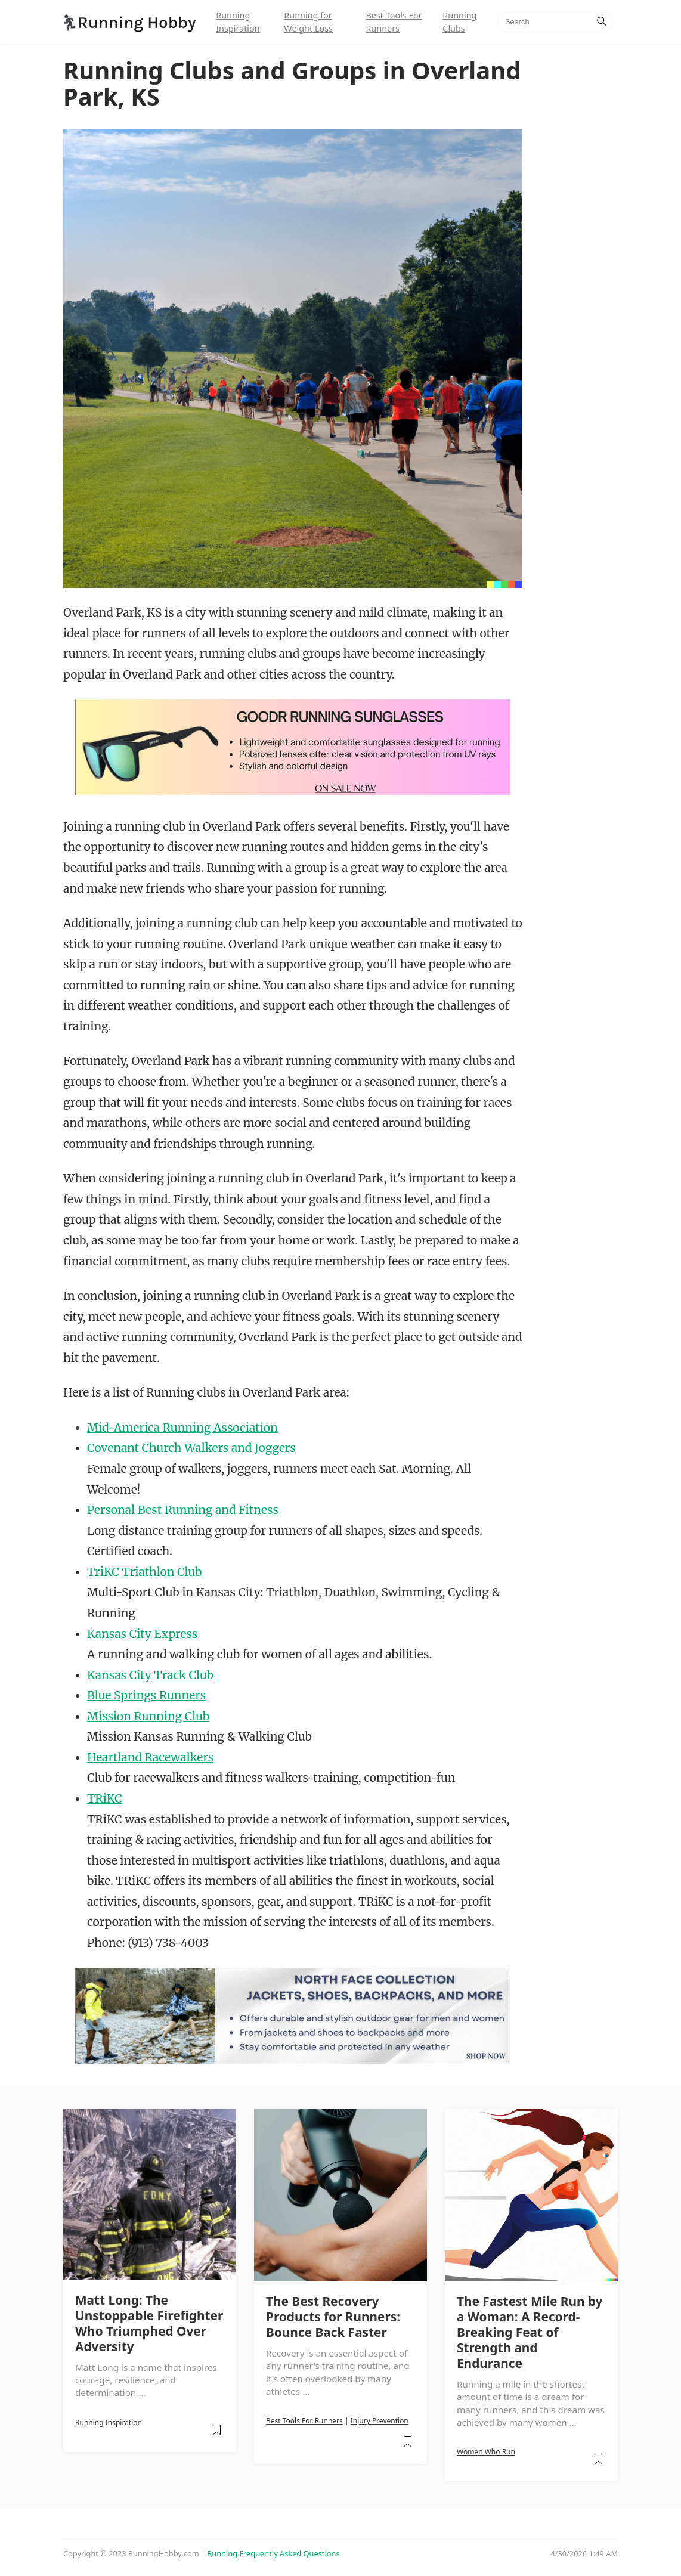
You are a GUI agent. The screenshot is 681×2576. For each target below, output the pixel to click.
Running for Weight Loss (308, 22)
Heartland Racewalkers (150, 1757)
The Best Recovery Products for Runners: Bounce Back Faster (333, 2316)
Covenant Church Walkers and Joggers (191, 1448)
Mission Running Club (148, 1716)
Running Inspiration (237, 22)
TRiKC (104, 1798)
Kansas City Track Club (150, 1675)
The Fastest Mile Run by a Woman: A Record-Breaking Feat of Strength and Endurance (530, 2332)
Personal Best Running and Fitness (182, 1510)
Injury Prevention (379, 2421)
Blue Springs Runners (146, 1695)
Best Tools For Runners (394, 22)
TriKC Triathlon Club (144, 1572)
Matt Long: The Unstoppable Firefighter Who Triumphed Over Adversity (149, 2323)
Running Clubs (459, 22)
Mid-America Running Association (182, 1427)
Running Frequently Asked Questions (273, 2553)
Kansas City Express (142, 1634)
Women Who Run (486, 2452)
